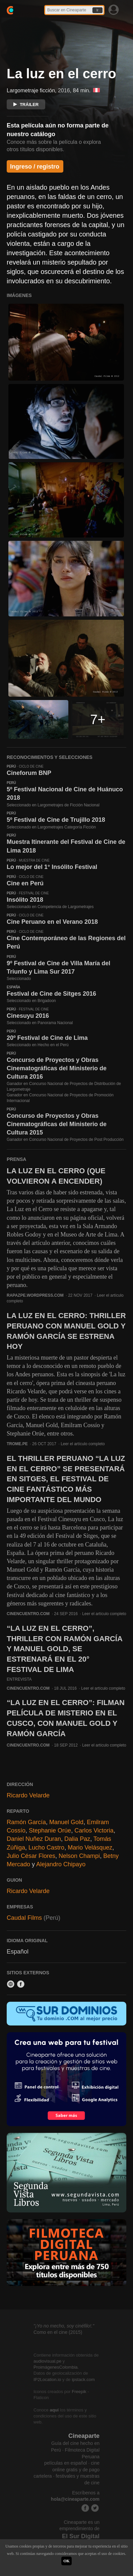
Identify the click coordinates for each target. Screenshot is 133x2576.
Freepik (79, 2391)
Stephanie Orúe (50, 1830)
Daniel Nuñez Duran (34, 1839)
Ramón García (26, 1822)
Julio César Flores (31, 1856)
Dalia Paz (77, 1839)
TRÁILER (26, 104)
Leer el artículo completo (83, 1444)
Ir (97, 10)
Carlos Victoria (94, 1830)
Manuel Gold (66, 1822)
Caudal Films (24, 1917)
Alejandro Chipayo (60, 1864)
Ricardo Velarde (28, 1795)
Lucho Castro (46, 1847)
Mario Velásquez (90, 1847)
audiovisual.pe (47, 2361)
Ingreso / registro (34, 166)
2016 (64, 90)
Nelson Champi (79, 1856)
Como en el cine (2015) (58, 2332)
